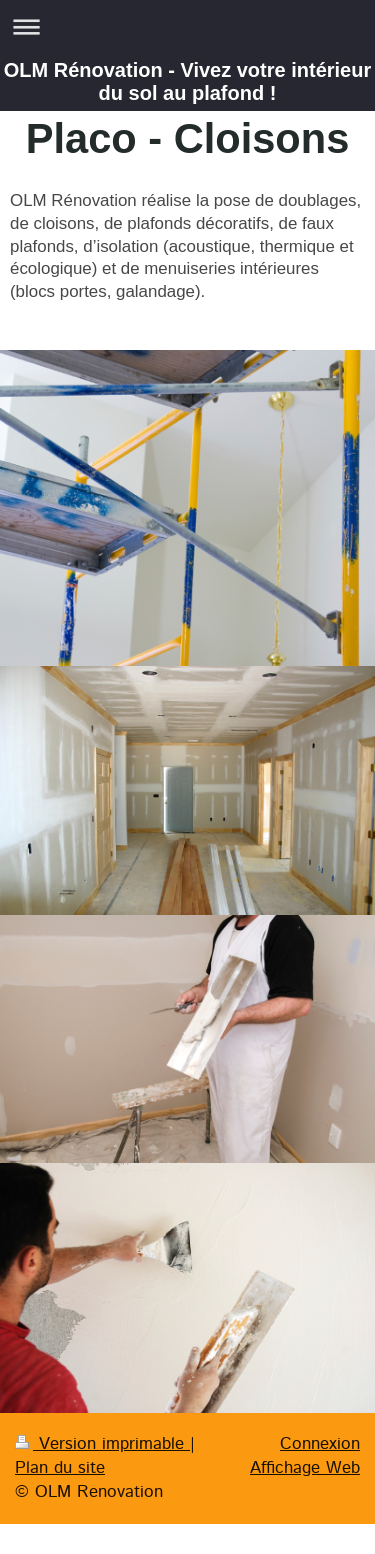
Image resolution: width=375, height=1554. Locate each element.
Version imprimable (102, 1444)
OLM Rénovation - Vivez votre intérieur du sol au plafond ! (187, 81)
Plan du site (60, 1468)
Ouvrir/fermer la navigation (187, 26)
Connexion (320, 1444)
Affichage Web (305, 1468)
